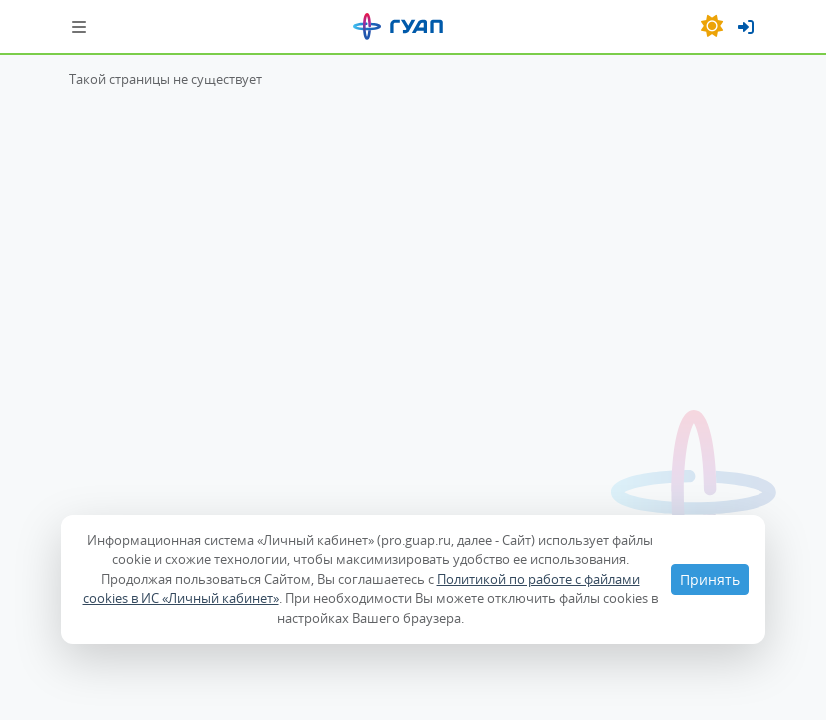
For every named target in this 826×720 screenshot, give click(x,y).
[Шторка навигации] (79, 26)
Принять (710, 579)
